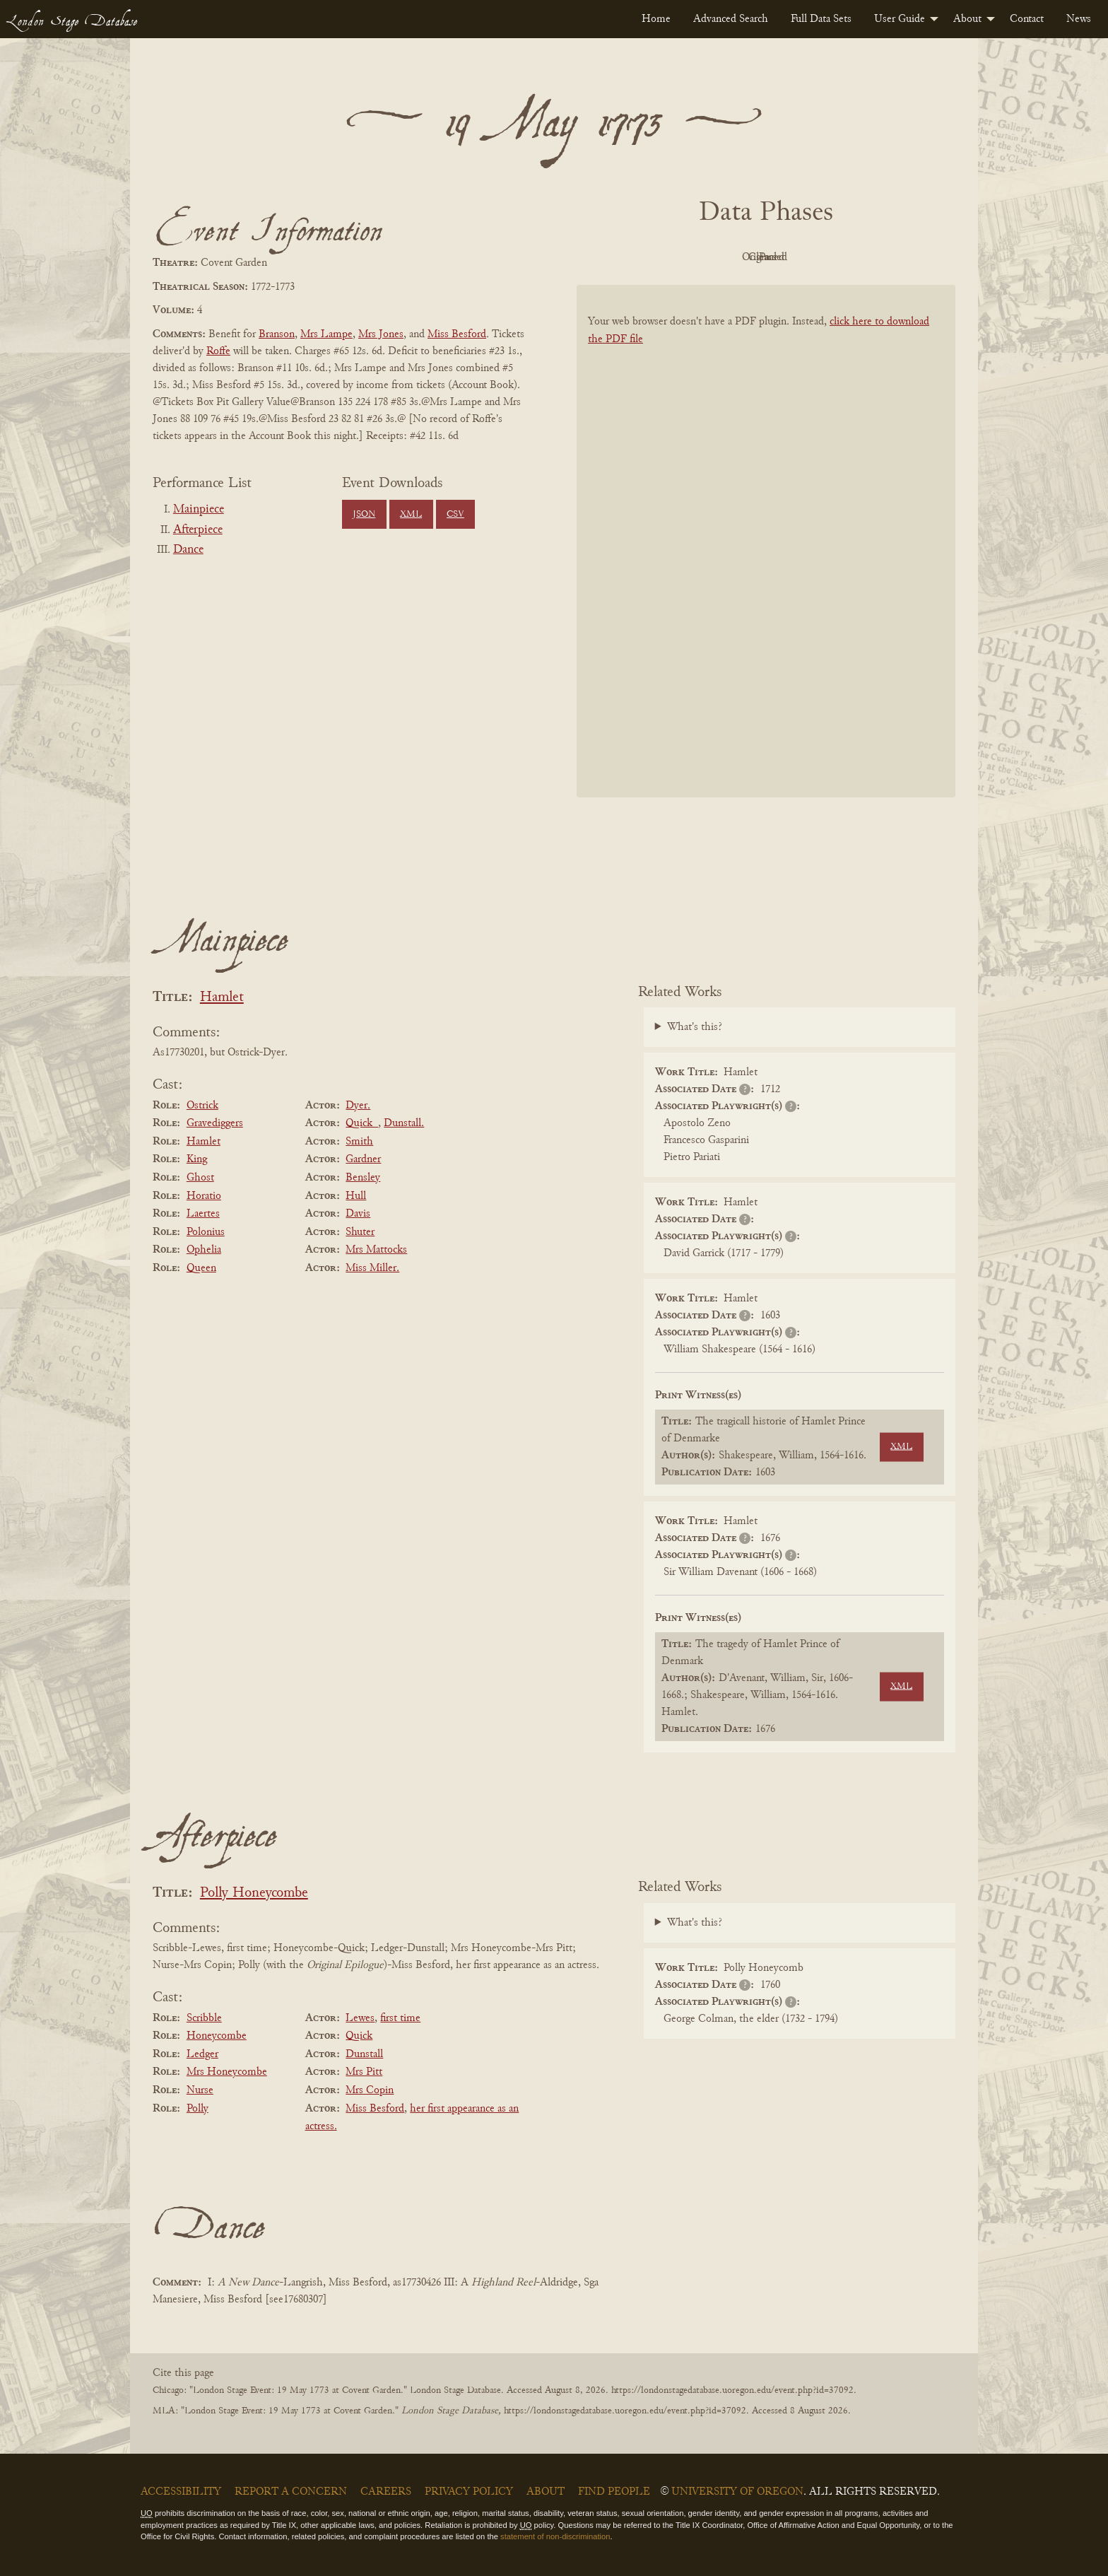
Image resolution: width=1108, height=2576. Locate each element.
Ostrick (202, 1105)
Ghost (200, 1177)
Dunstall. (404, 1123)
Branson (277, 334)
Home (656, 19)
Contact (1027, 19)
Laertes (203, 1213)
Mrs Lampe (326, 334)
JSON (364, 515)
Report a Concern (291, 2492)
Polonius (206, 1232)
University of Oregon (737, 2492)
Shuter (360, 1232)
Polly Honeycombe (254, 1893)
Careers (385, 2492)
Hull (356, 1196)
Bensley (363, 1177)
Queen (201, 1268)
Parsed (879, 257)
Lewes (360, 2018)
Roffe (218, 351)
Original (724, 257)
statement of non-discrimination (555, 2536)
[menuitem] (656, 19)
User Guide (899, 19)
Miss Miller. (372, 1268)
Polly (197, 2108)
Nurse (200, 2090)
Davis (358, 1213)
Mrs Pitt (364, 2072)
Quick (359, 2036)
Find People (614, 2492)
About (967, 19)
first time (400, 2018)
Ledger (202, 2054)
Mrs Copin (370, 2090)
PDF (645, 257)
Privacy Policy (469, 2492)
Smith (359, 1141)
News (1078, 19)
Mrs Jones (380, 334)
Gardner (363, 1159)
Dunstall (364, 2054)
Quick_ (362, 1123)
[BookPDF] (766, 559)
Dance (188, 550)
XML (411, 515)
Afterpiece (198, 530)
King (197, 1159)
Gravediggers (215, 1123)
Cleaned (802, 257)
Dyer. (358, 1105)
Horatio (204, 1196)
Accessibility (181, 2492)
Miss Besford (457, 334)
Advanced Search (730, 19)
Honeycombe (217, 2036)
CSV (455, 515)
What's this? (694, 1027)
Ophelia (204, 1249)
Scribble (204, 2018)
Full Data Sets (821, 19)
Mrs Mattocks (376, 1249)
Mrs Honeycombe (227, 2072)
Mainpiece (198, 509)
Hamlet (222, 997)
